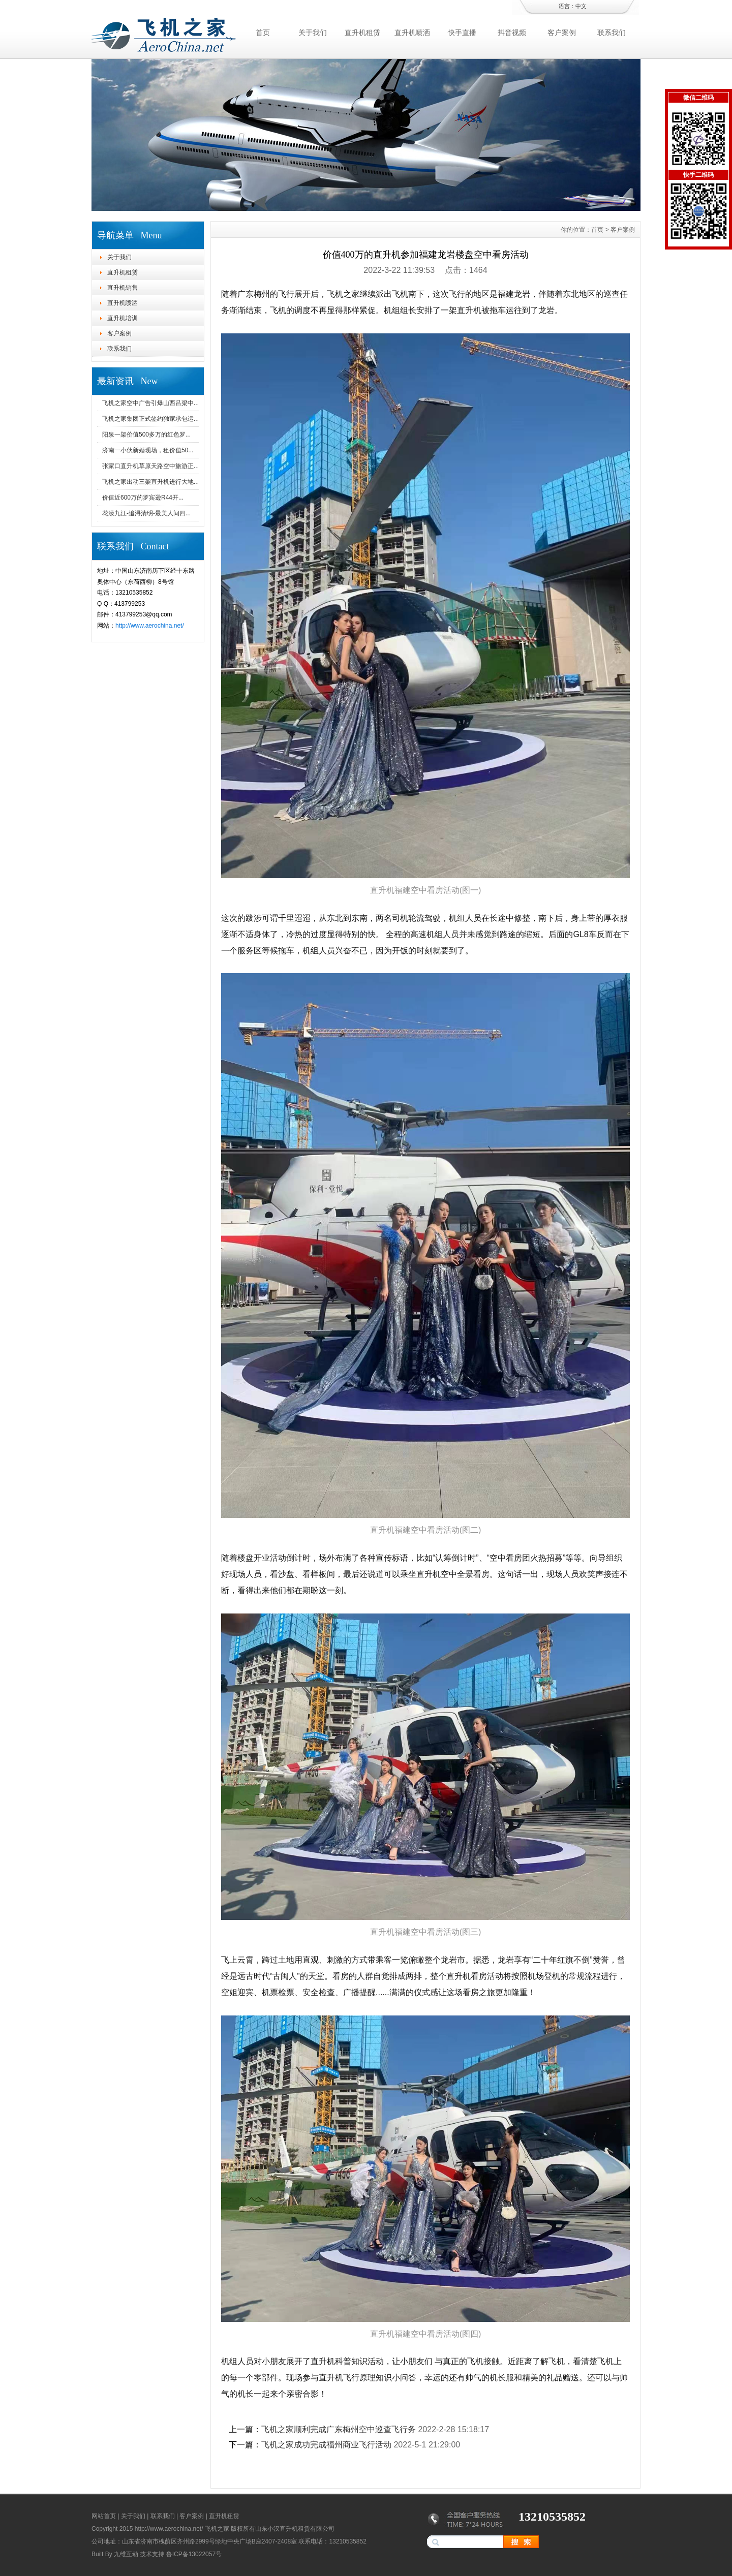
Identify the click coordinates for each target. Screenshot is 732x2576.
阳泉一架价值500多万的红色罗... (146, 434)
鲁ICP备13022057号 (194, 2554)
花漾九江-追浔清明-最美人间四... (146, 513)
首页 (263, 32)
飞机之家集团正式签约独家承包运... (150, 418)
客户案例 (561, 32)
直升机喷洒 (412, 32)
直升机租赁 (362, 32)
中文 (581, 6)
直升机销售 (122, 287)
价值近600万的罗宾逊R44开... (143, 497)
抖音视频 (512, 32)
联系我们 (611, 32)
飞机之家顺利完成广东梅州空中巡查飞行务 (338, 2429)
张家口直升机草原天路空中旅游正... (150, 466)
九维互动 (126, 2554)
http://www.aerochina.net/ (149, 625)
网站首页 (104, 2516)
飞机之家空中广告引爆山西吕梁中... (150, 403)
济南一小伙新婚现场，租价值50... (147, 450)
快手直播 (462, 32)
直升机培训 (122, 318)
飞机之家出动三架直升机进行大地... (150, 481)
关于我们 (312, 32)
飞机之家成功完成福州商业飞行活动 (326, 2444)
